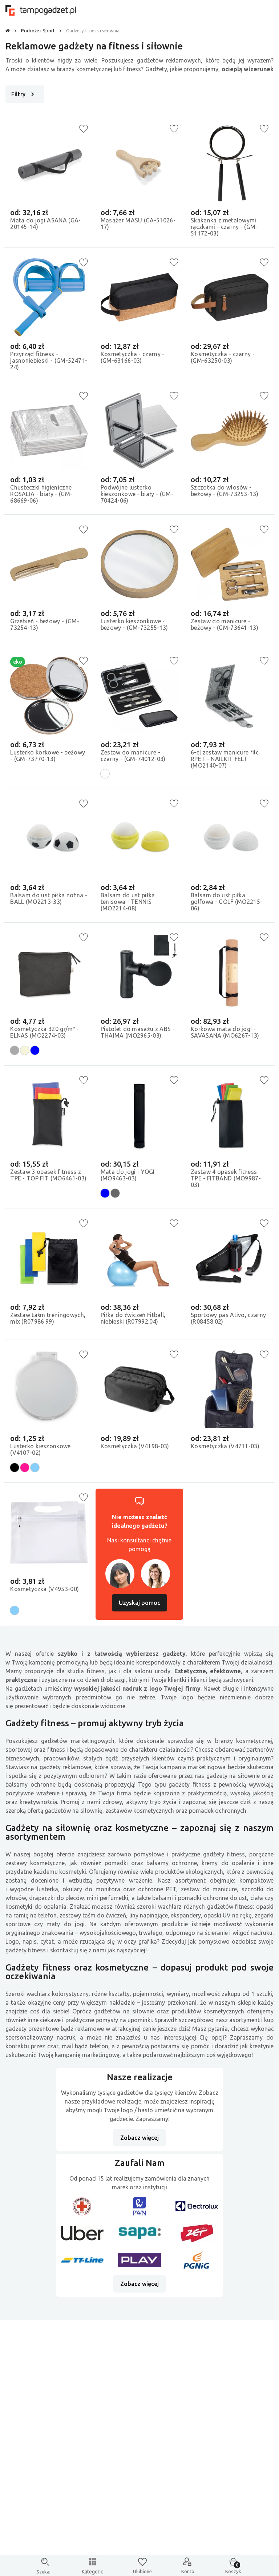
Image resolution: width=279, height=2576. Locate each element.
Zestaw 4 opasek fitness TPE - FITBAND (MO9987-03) (227, 1177)
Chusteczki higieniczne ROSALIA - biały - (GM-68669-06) (43, 492)
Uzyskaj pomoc (139, 1606)
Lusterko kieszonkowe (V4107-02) (42, 1450)
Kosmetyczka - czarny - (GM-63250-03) (224, 355)
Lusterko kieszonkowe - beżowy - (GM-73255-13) (135, 622)
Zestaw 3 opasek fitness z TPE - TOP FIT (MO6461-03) (47, 1177)
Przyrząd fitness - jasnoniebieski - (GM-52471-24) (40, 359)
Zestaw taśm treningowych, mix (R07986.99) (36, 1320)
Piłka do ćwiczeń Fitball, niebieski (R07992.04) (134, 1316)
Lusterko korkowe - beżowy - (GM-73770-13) (49, 754)
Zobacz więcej (139, 2142)
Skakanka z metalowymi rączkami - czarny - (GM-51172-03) (225, 226)
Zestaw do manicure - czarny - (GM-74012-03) (134, 754)
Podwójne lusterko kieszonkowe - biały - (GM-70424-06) (138, 492)
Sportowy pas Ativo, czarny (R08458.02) (220, 1316)
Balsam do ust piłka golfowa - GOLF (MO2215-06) (228, 900)
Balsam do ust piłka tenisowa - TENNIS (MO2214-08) (129, 900)
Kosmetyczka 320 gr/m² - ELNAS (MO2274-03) (46, 1030)
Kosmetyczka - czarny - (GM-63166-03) (134, 355)
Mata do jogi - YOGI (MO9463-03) (129, 1173)
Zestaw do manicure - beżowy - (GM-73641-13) (226, 622)
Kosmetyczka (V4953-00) (46, 1590)
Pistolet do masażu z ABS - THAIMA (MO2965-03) (139, 1030)
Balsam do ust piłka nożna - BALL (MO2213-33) (48, 897)
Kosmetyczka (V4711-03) (226, 1447)
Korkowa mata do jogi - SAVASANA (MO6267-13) (226, 1030)
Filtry (24, 94)
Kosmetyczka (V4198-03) (136, 1447)
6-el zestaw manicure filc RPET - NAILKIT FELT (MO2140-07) (226, 757)
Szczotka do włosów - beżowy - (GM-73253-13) (226, 489)
